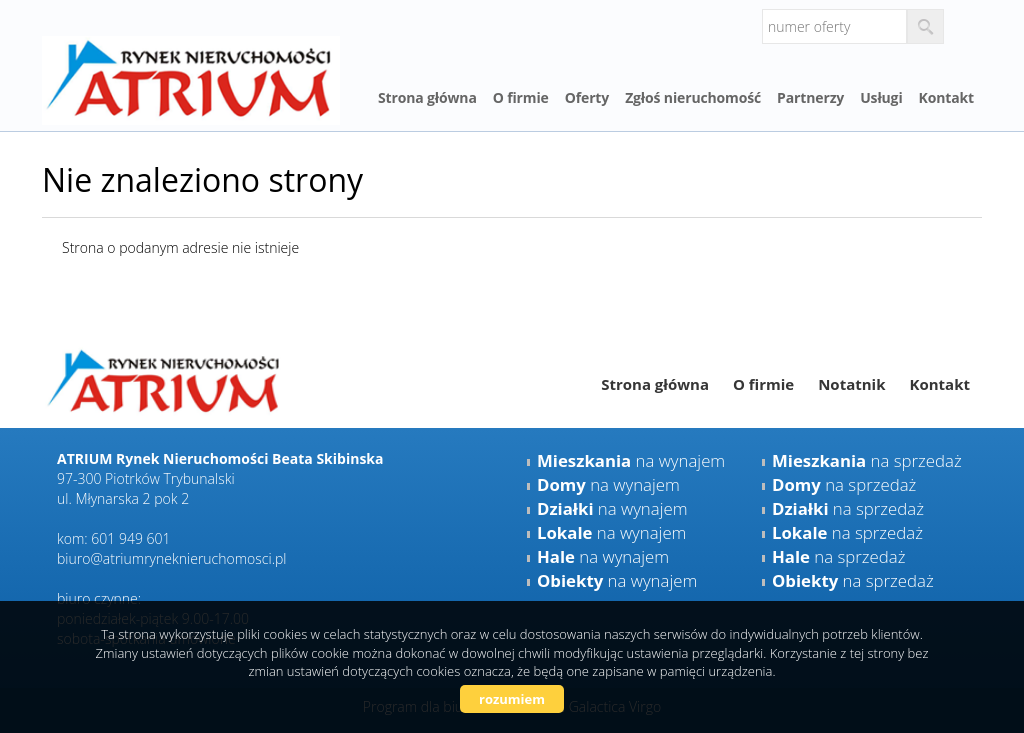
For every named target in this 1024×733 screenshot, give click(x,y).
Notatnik (851, 384)
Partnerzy (810, 97)
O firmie (521, 97)
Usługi (881, 97)
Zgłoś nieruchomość (693, 97)
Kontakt (946, 97)
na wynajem (631, 460)
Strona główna (427, 97)
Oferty (587, 97)
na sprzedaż (867, 460)
